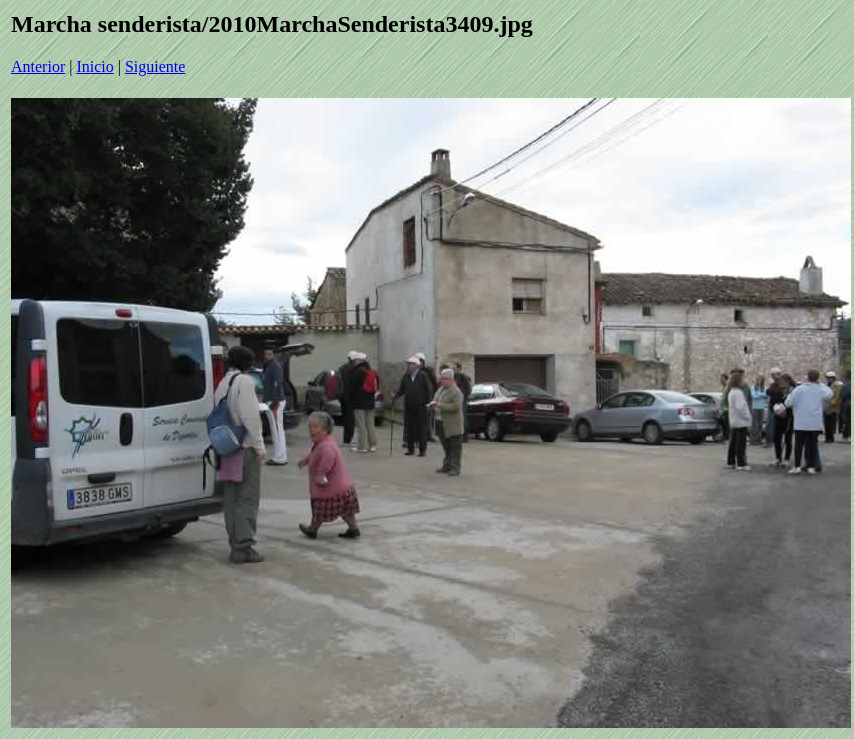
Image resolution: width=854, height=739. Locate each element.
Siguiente (155, 66)
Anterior (38, 66)
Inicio (94, 66)
